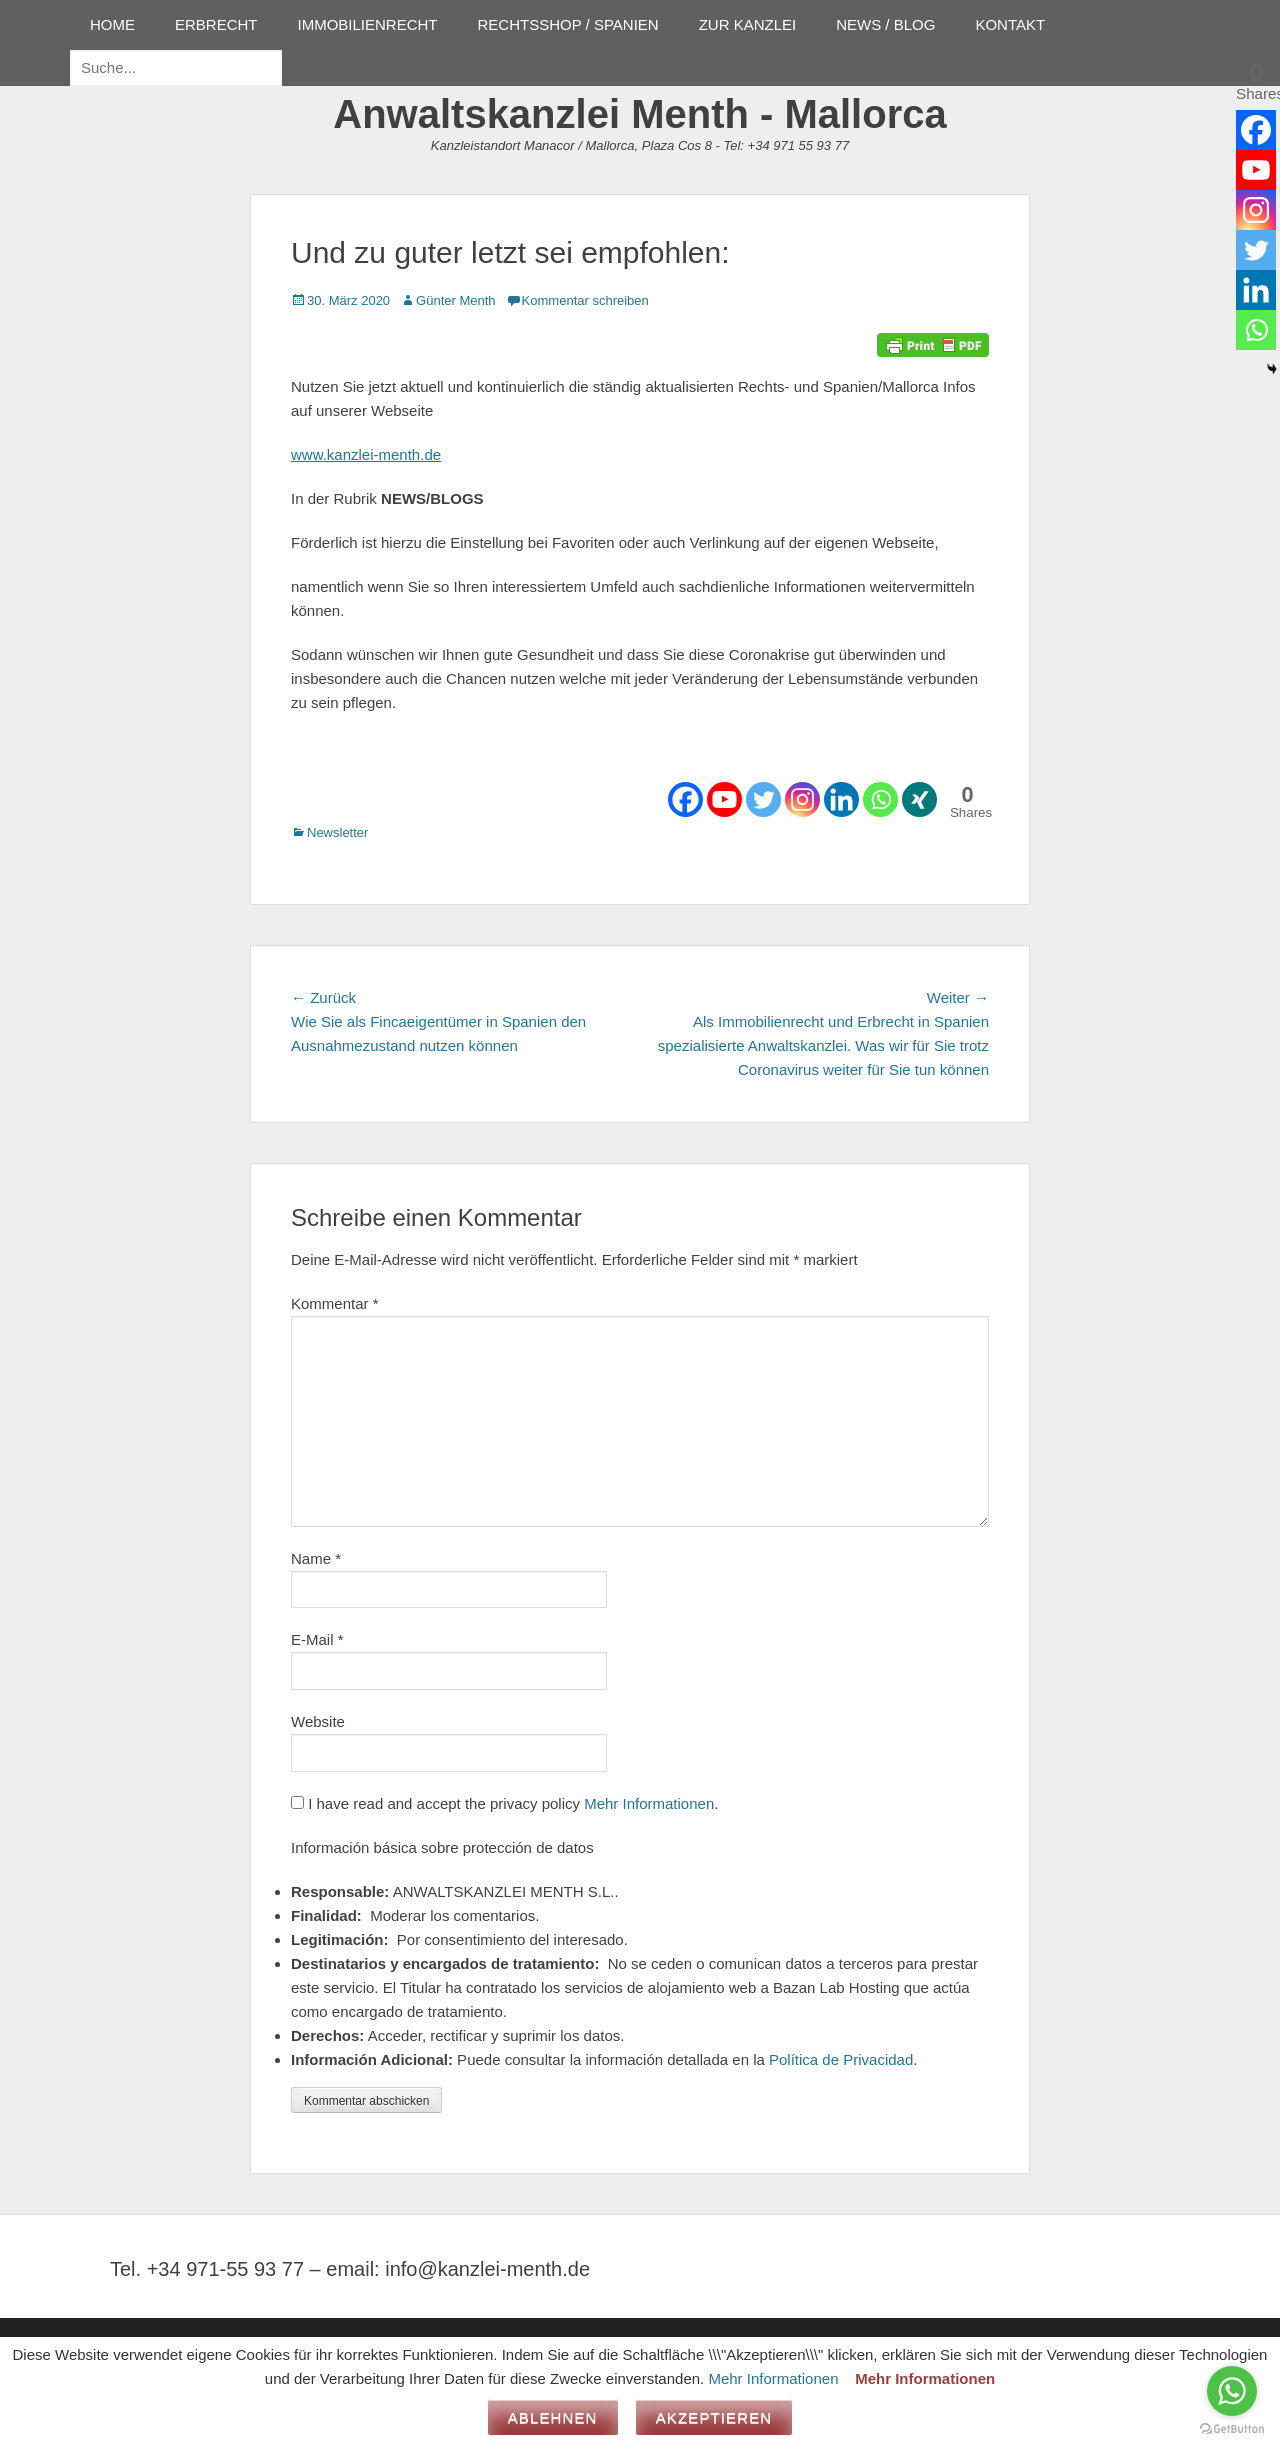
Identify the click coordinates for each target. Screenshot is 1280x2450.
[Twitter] (763, 799)
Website (318, 1721)
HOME (112, 24)
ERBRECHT (216, 24)
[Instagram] (802, 799)
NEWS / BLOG (885, 24)
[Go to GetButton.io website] (1232, 2429)
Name (316, 1558)
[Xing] (919, 799)
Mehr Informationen (649, 1803)
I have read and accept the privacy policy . (504, 1803)
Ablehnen (553, 2417)
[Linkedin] (841, 799)
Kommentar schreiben (585, 300)
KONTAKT (1010, 24)
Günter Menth (456, 300)
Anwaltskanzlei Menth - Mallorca (639, 114)
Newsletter (337, 832)
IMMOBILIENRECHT (368, 24)
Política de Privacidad (841, 2059)
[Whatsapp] (880, 799)
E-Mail (317, 1639)
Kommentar (335, 1303)
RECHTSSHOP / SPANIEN (568, 24)
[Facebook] (685, 799)
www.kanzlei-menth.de (366, 454)
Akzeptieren (714, 2417)
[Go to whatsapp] (1232, 2391)
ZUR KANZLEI (748, 24)
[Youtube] (724, 799)
